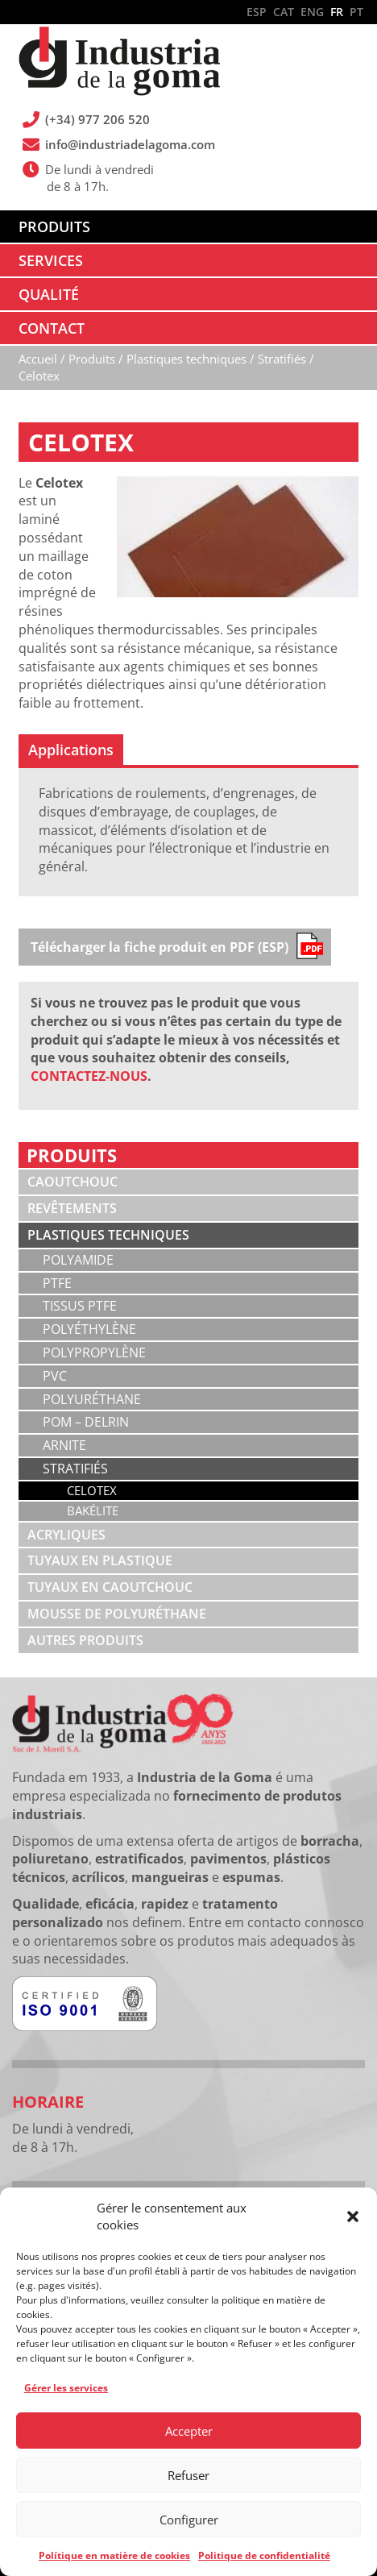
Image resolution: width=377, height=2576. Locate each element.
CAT (283, 11)
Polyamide (78, 1260)
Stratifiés (75, 1468)
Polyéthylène (89, 1329)
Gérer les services (66, 2388)
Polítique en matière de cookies (114, 2555)
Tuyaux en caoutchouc (110, 1587)
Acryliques (66, 1535)
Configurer (189, 2520)
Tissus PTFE (80, 1306)
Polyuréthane (92, 1399)
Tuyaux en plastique (99, 1560)
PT (356, 11)
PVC (55, 1376)
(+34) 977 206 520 (98, 119)
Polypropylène (94, 1352)
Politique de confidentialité (264, 2555)
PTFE (57, 1283)
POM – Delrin (86, 1422)
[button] (353, 2216)
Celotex (92, 1490)
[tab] (71, 749)
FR (336, 11)
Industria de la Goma (119, 63)
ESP (256, 11)
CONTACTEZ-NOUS (89, 1076)
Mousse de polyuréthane (116, 1613)
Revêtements (72, 1208)
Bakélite (92, 1510)
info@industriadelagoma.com (130, 144)
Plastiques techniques (108, 1235)
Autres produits (85, 1640)
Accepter (189, 2431)
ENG (312, 11)
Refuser (188, 2475)
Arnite (64, 1445)
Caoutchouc (72, 1181)
